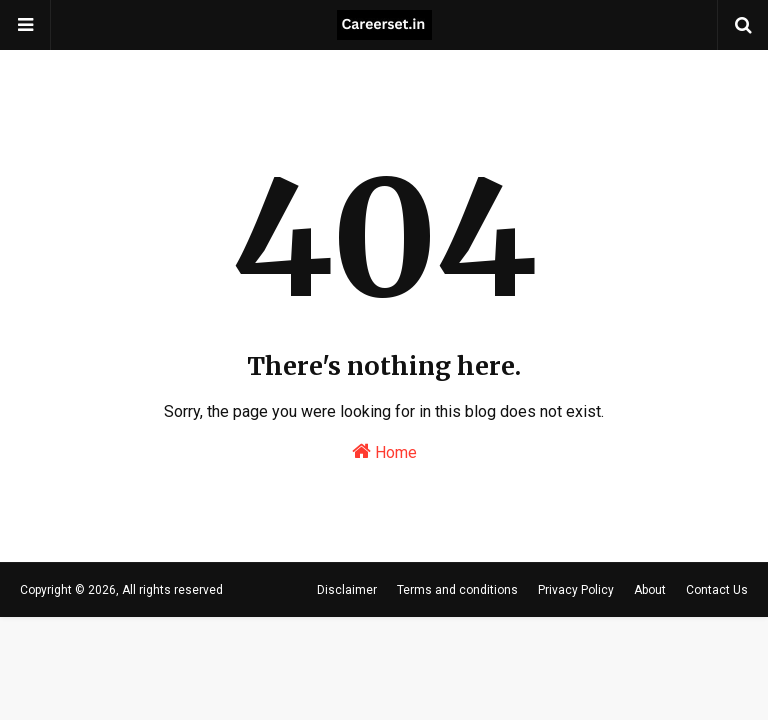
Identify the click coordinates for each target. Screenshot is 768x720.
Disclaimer (347, 590)
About (650, 590)
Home (384, 451)
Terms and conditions (457, 590)
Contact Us (717, 590)
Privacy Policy (576, 590)
